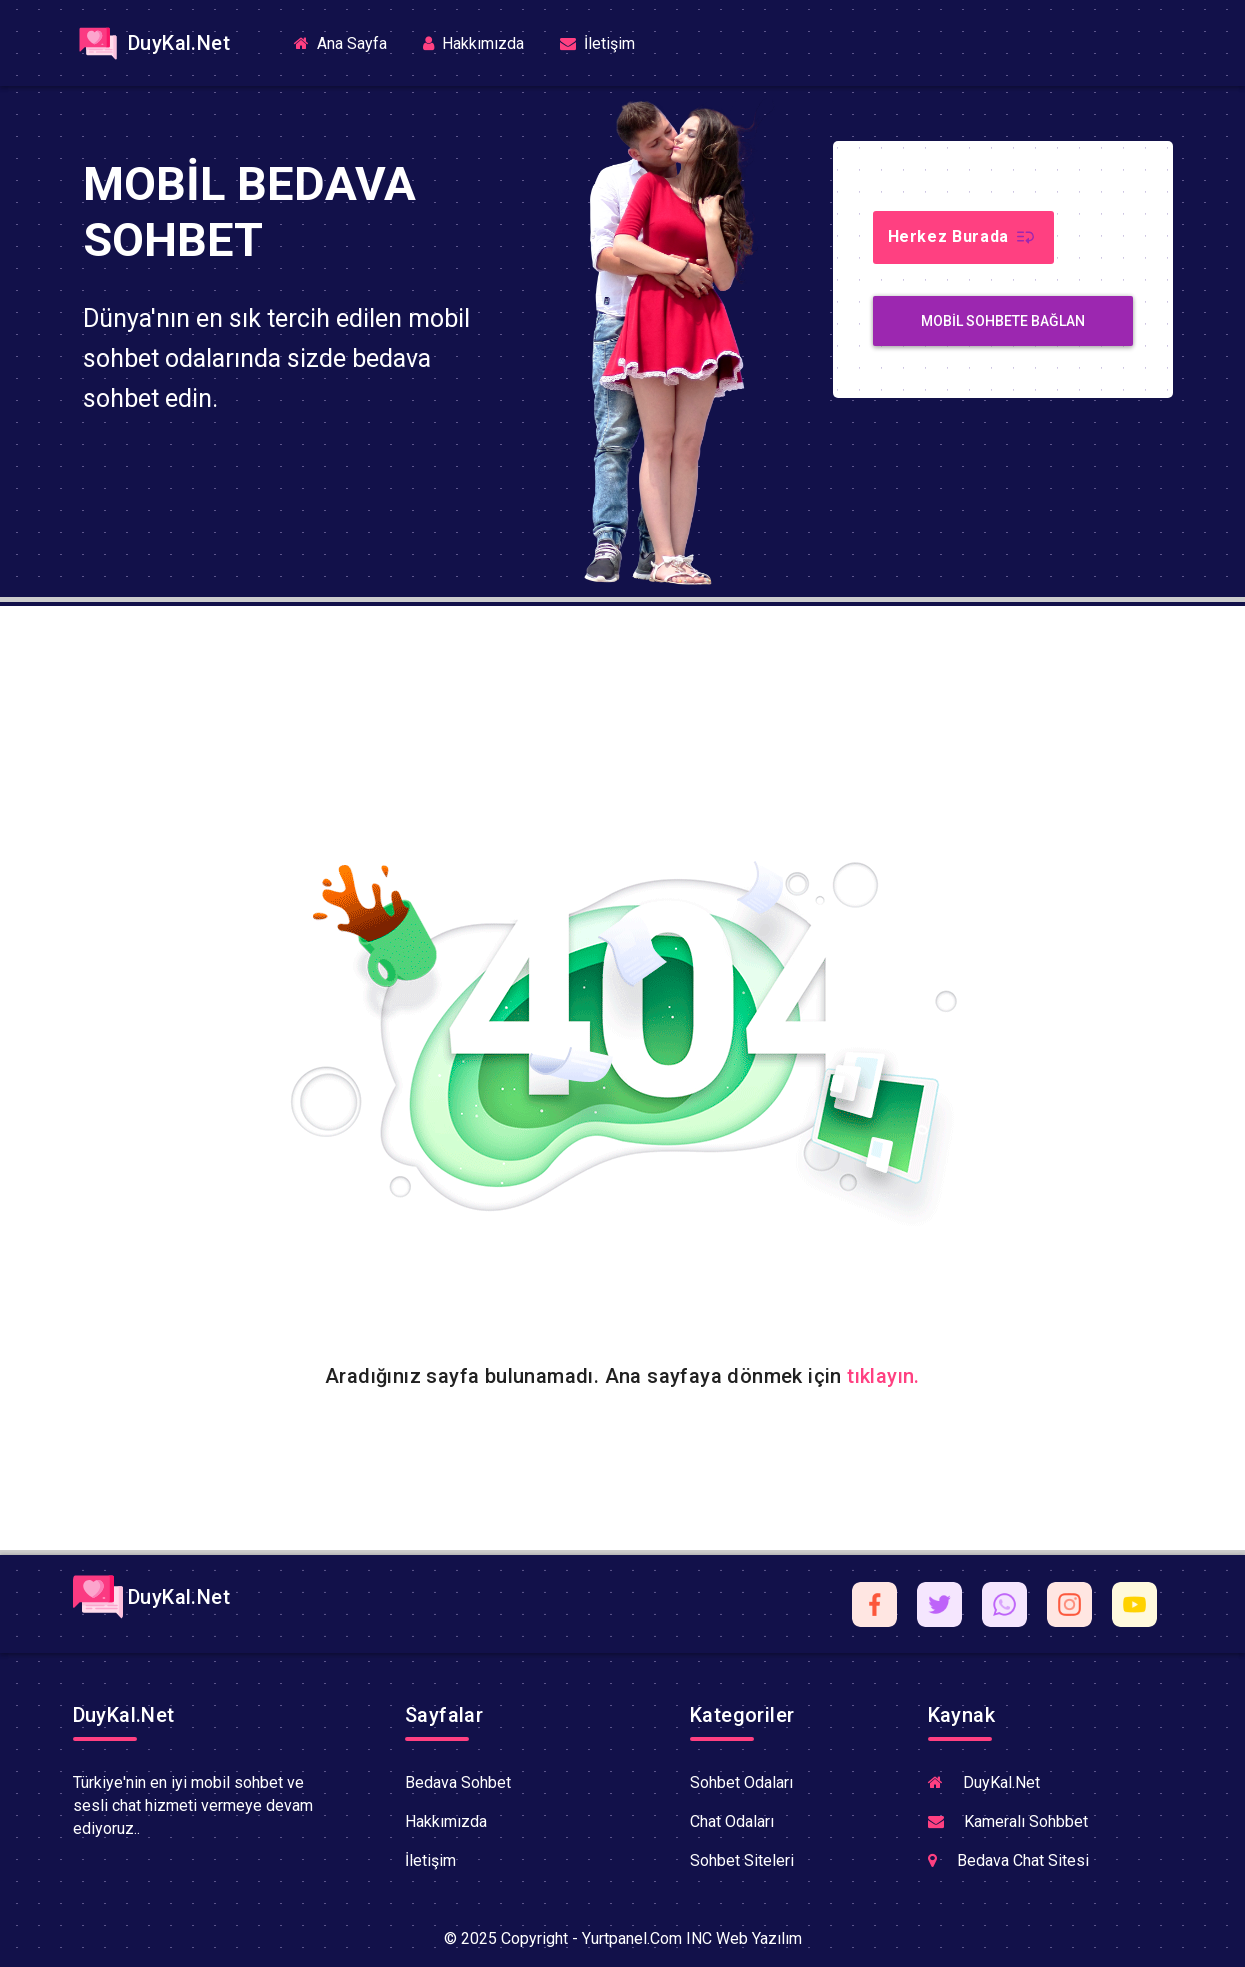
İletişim (597, 43)
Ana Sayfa (348, 42)
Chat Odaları (732, 1821)
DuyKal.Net (151, 43)
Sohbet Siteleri (742, 1860)
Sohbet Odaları (741, 1782)
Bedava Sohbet (458, 1782)
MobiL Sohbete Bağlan (1003, 321)
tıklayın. (883, 1376)
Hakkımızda (473, 43)
